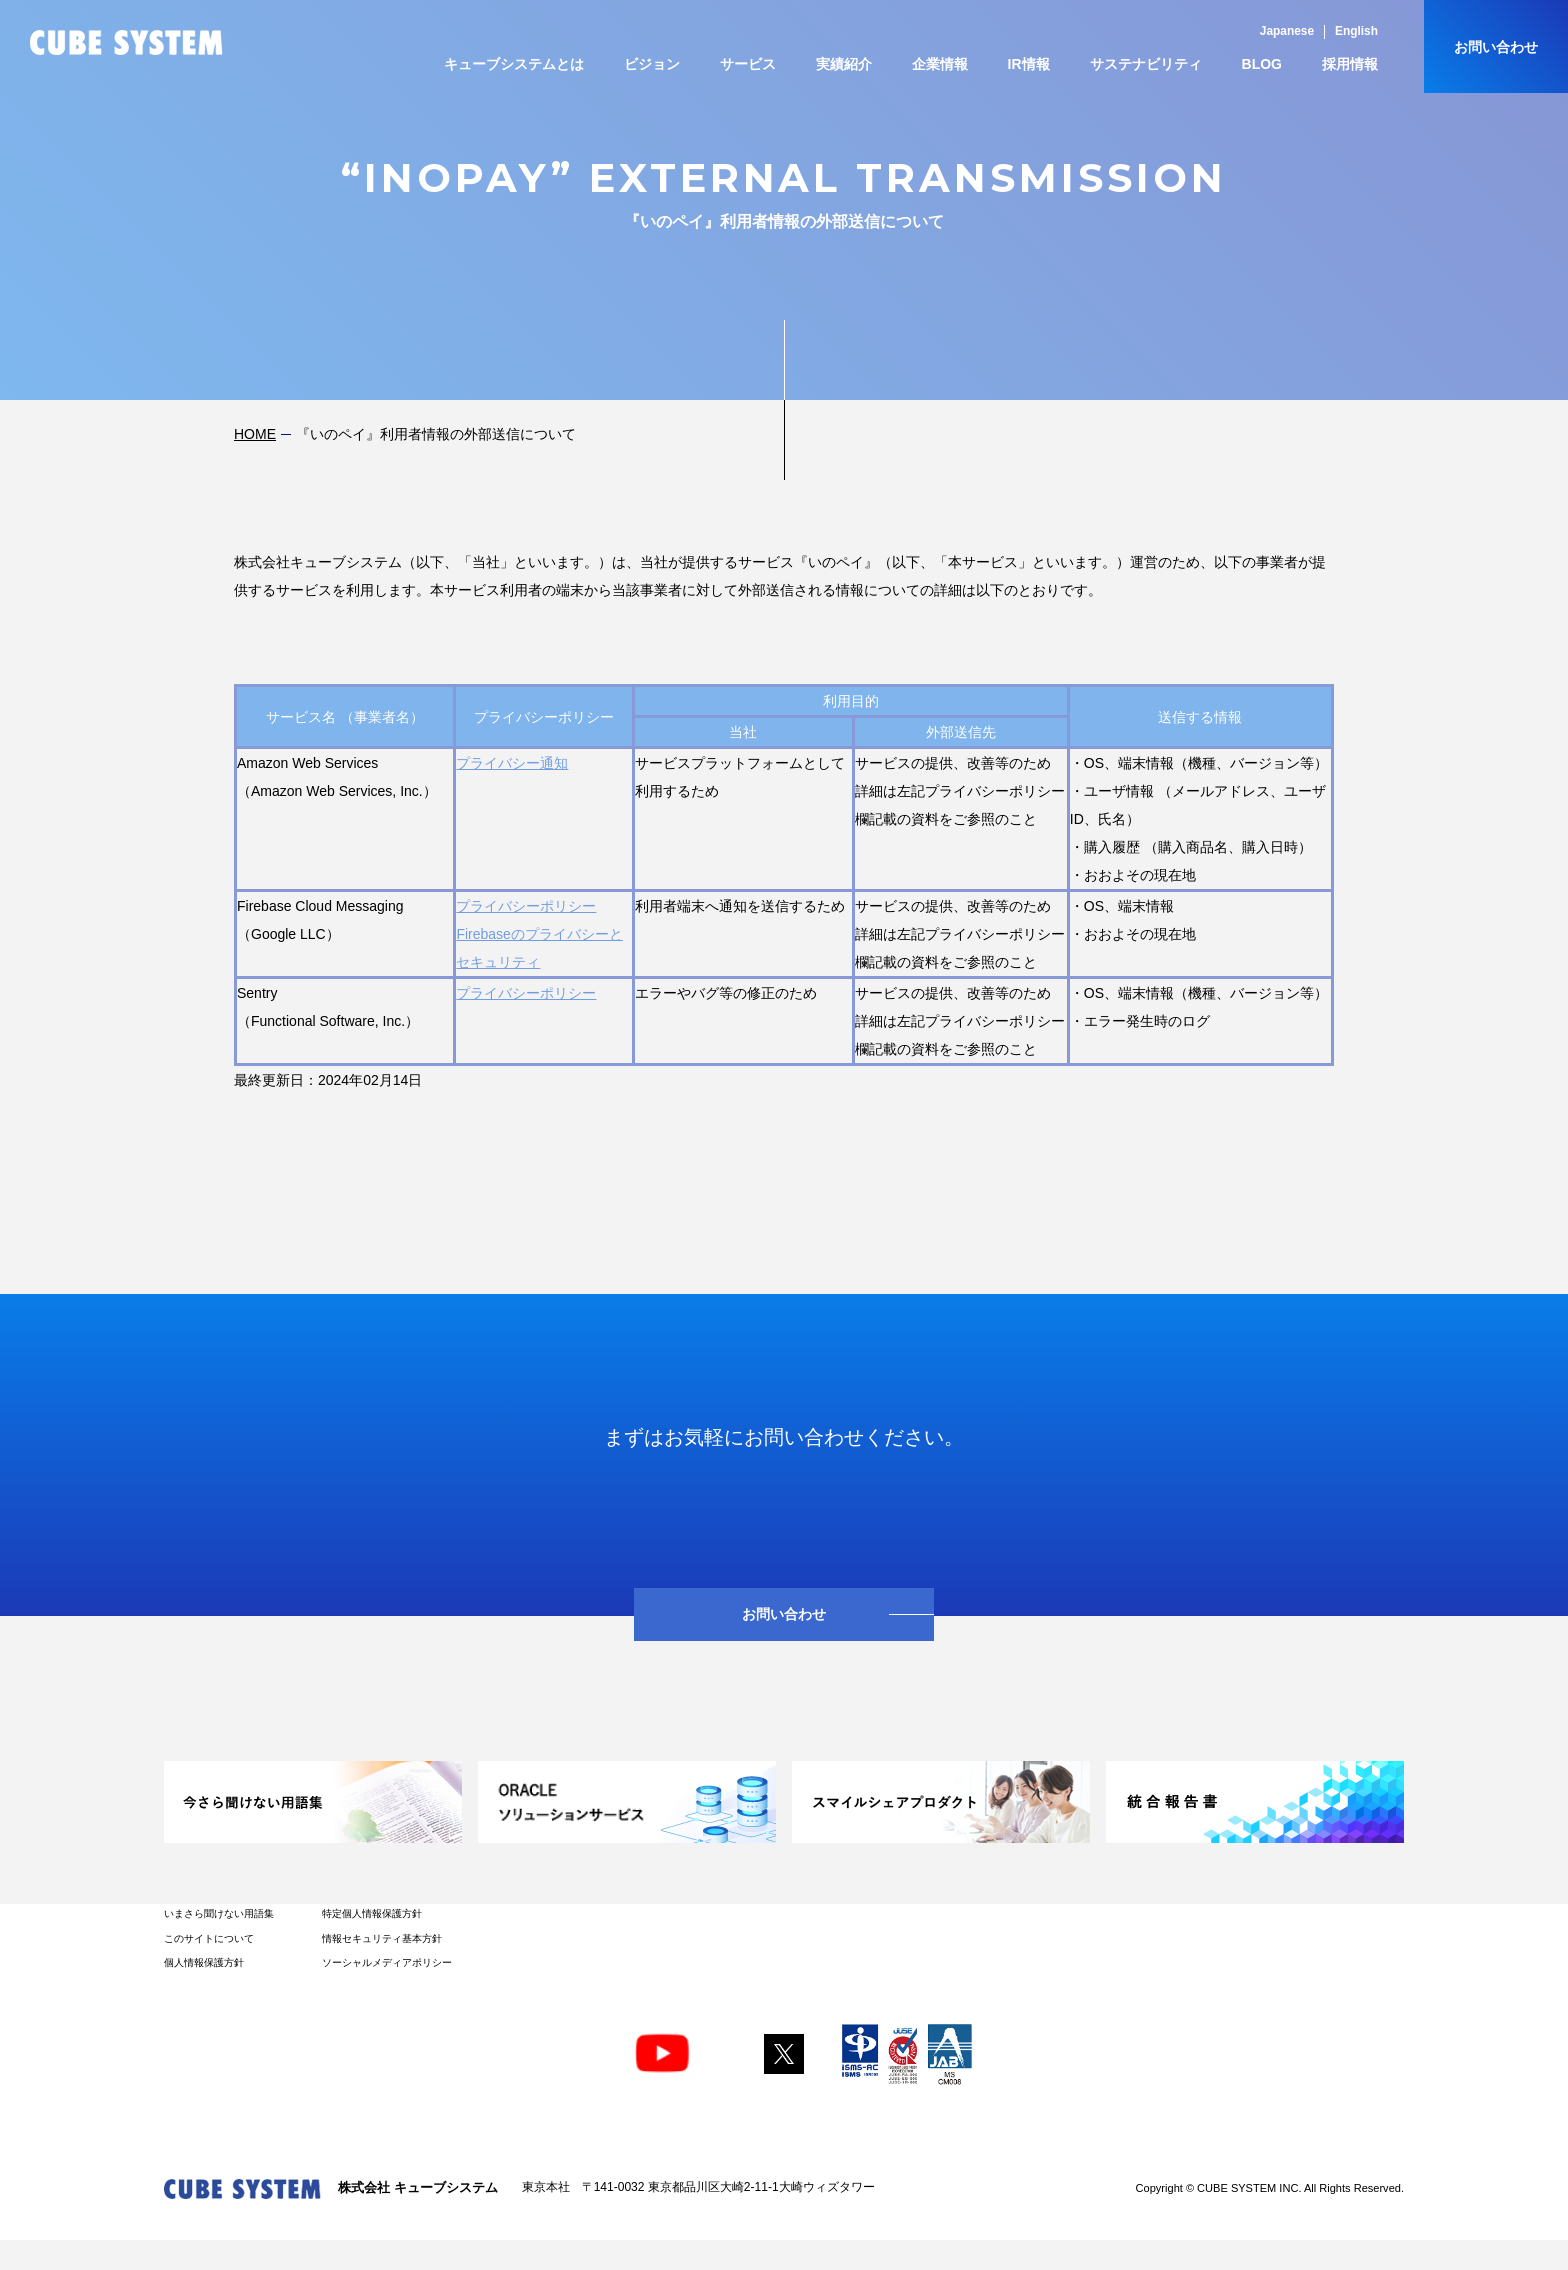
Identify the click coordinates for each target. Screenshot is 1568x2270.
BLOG (1262, 64)
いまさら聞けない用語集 (219, 1913)
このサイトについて (209, 1938)
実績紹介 (844, 64)
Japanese (1287, 31)
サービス (748, 64)
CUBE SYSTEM (126, 42)
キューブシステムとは (514, 64)
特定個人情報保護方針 (372, 1913)
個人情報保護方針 (204, 1962)
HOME (255, 434)
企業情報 (940, 64)
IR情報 (1029, 64)
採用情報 (1350, 64)
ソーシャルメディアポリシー (387, 1962)
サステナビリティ (1146, 64)
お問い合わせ (1496, 47)
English (1356, 31)
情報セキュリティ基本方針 (382, 1938)
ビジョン (652, 64)
